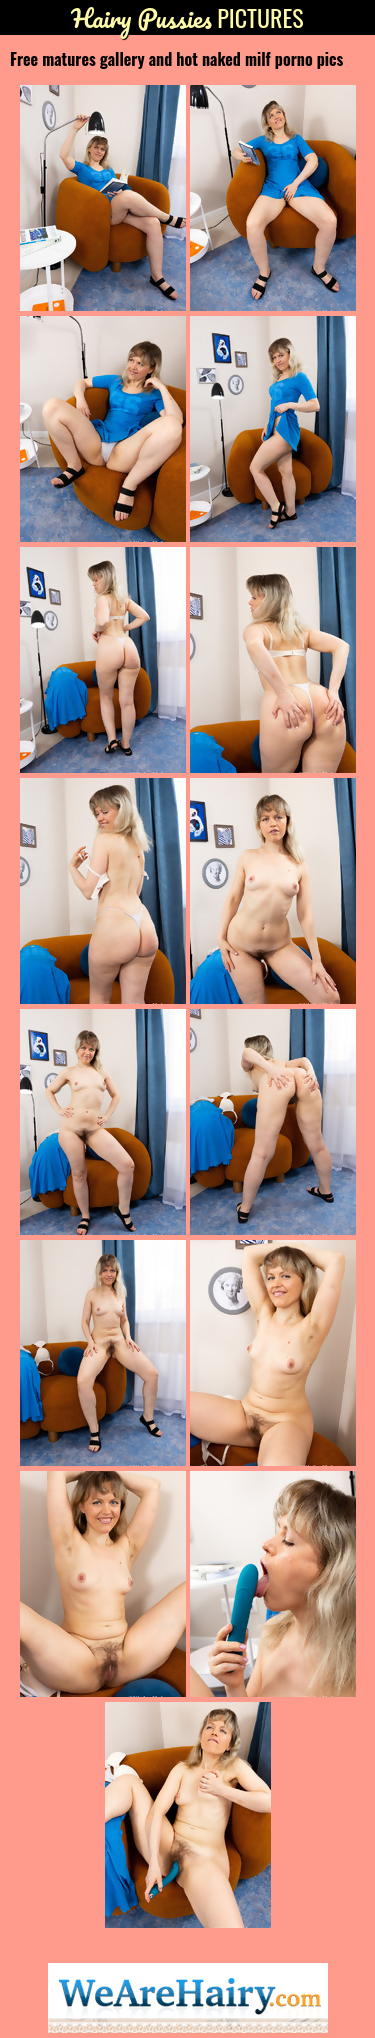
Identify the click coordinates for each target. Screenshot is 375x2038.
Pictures (187, 17)
